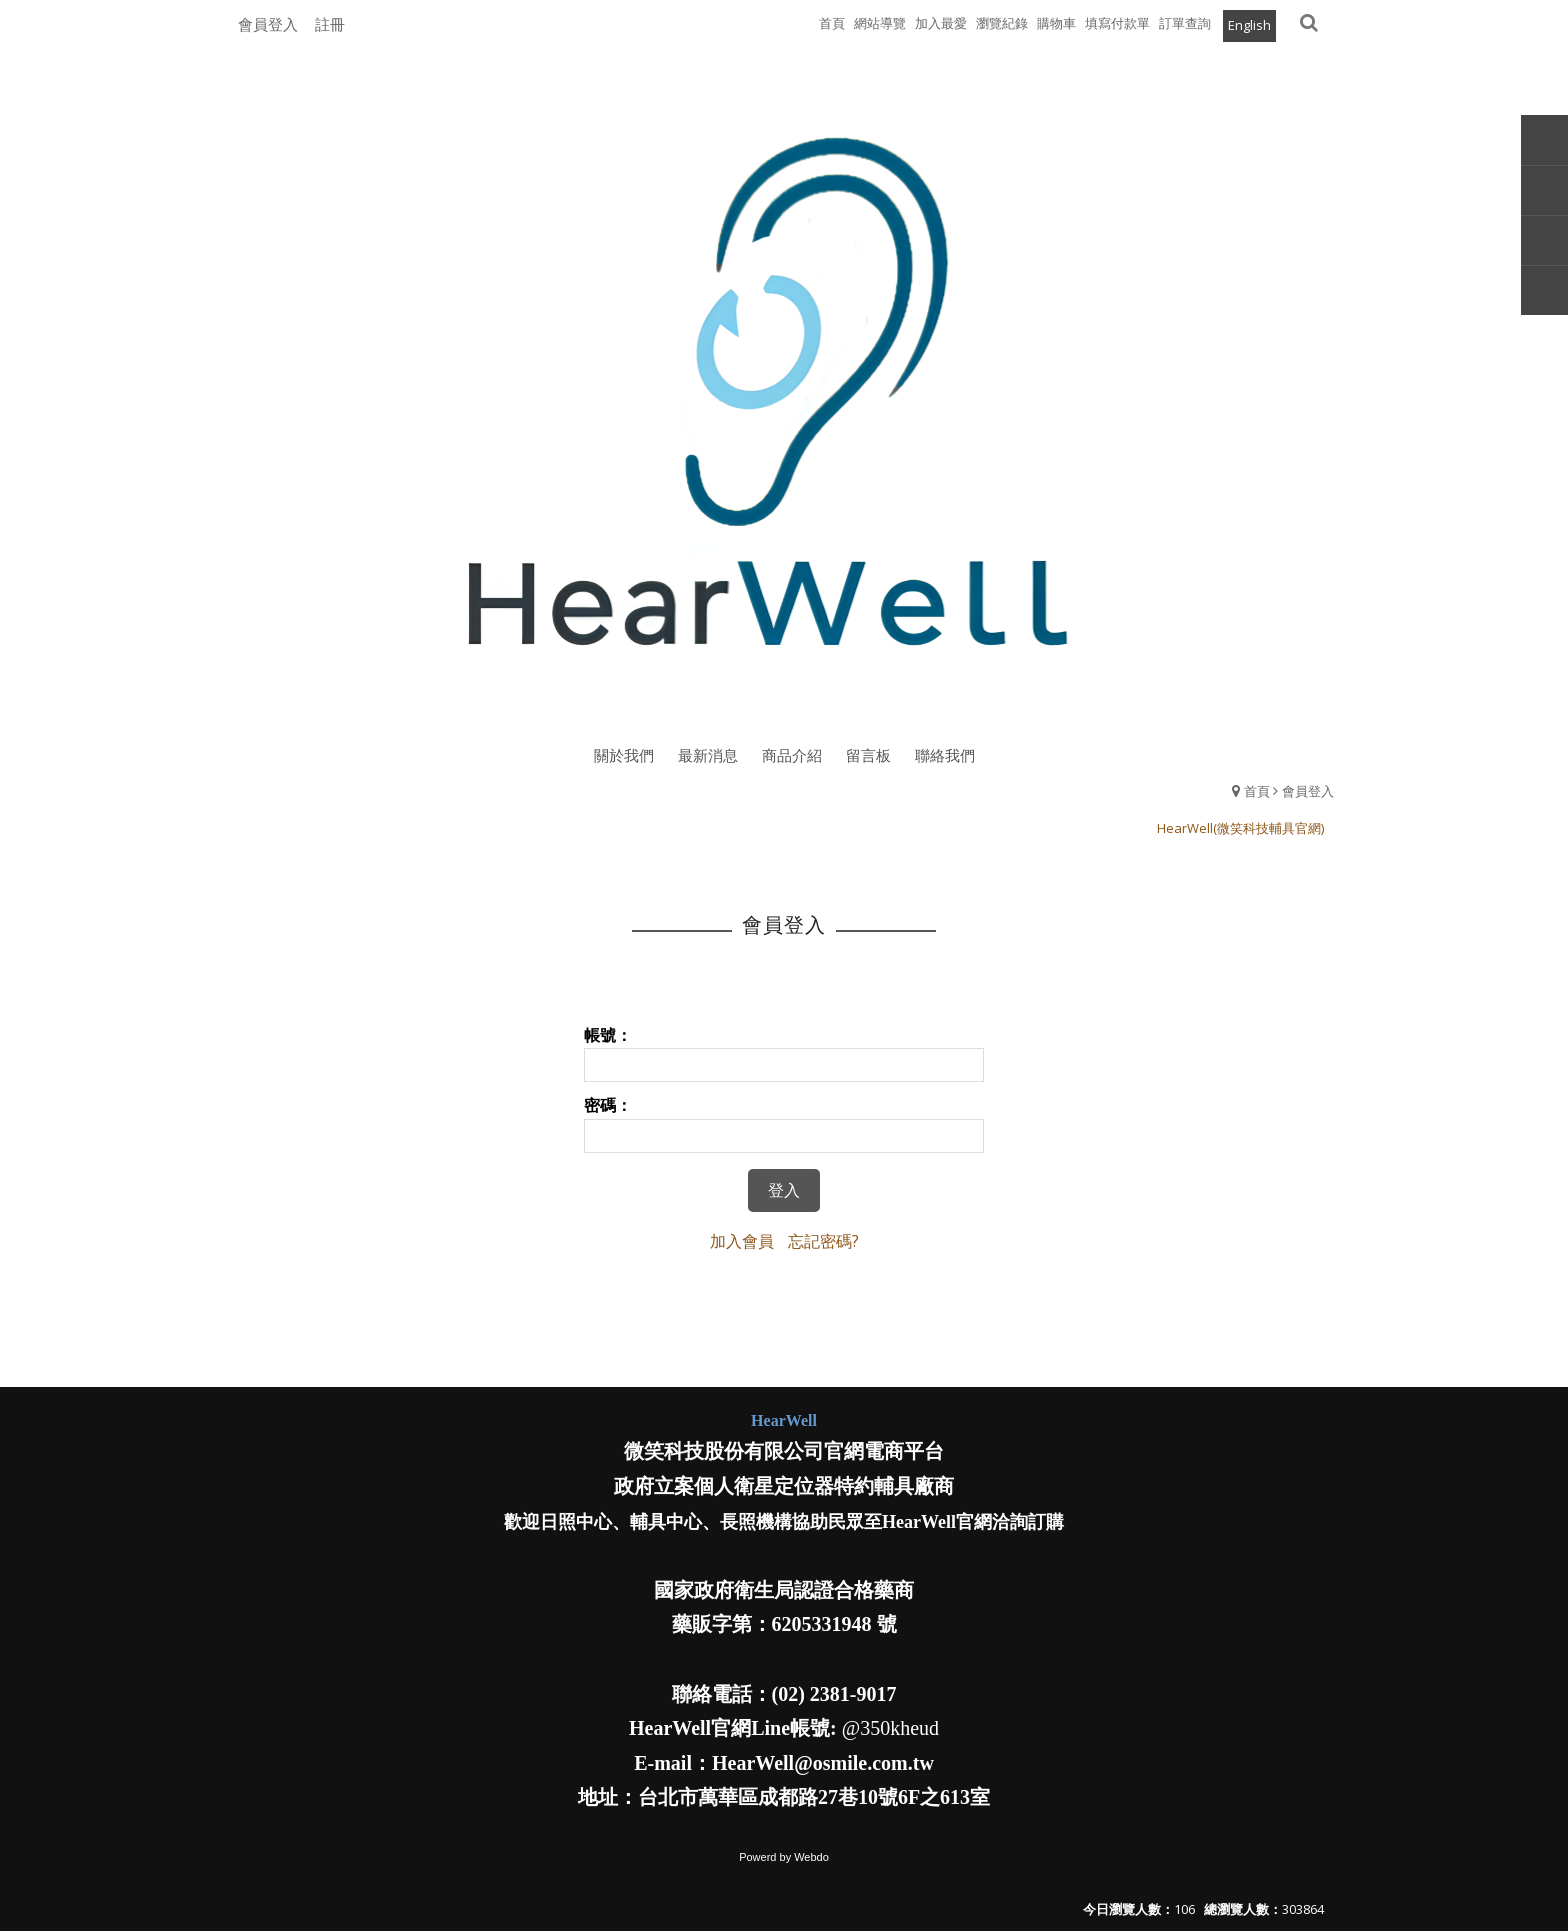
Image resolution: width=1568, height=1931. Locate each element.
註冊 (330, 24)
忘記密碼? (823, 1241)
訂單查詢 (1185, 23)
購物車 (1056, 23)
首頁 (1257, 791)
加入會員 (742, 1241)
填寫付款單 (1117, 23)
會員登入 (268, 24)
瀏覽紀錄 (1002, 23)
